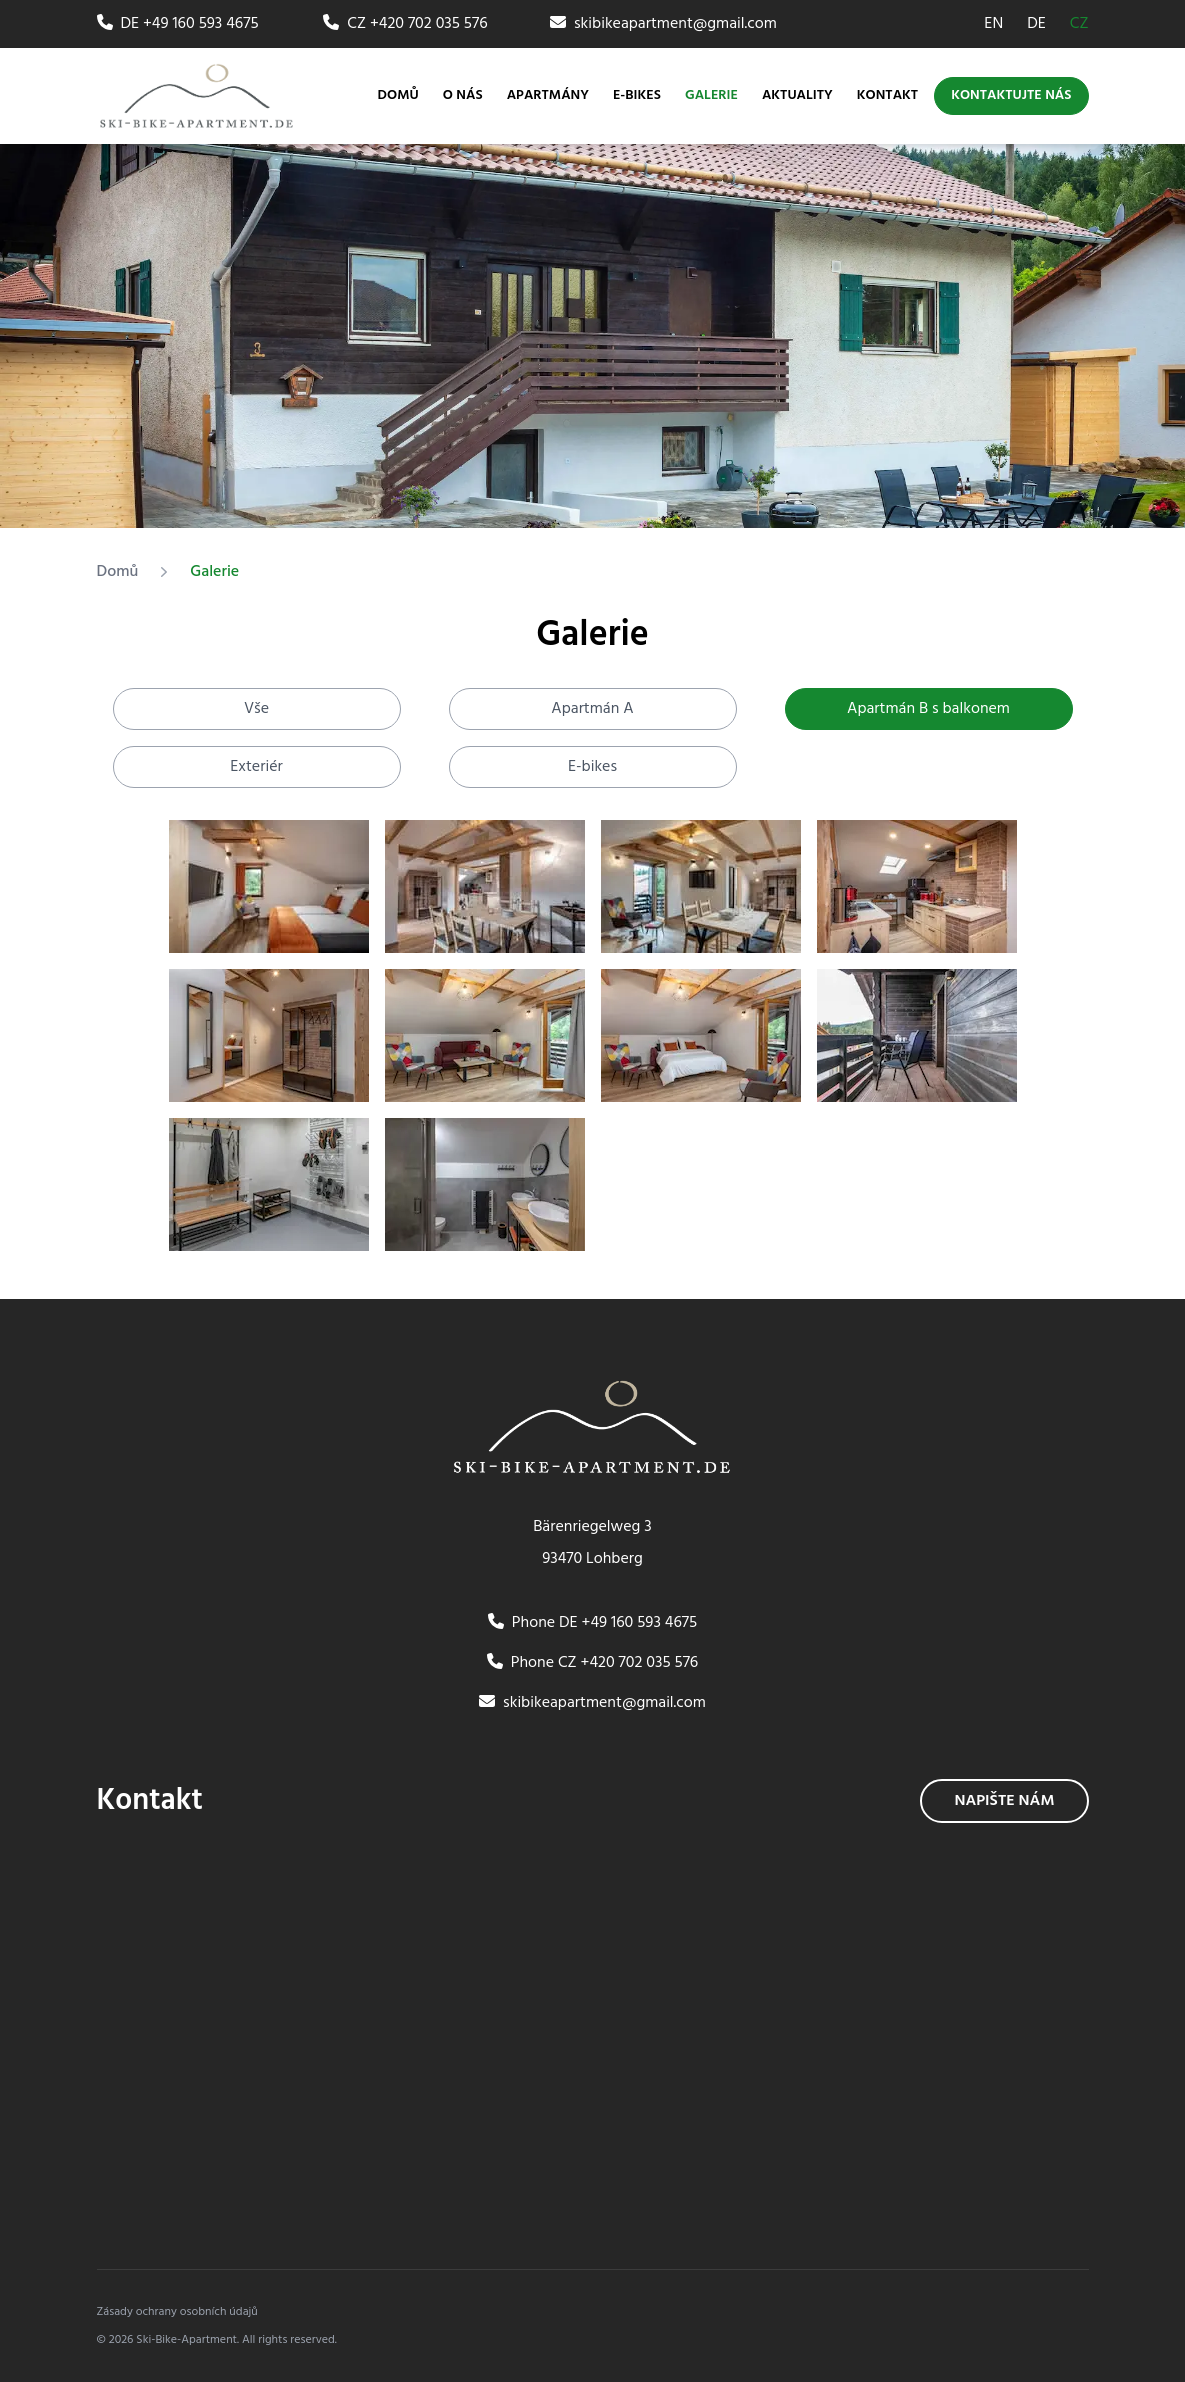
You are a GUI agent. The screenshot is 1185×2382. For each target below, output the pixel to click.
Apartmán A (592, 709)
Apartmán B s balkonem (928, 709)
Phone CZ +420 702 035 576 (593, 1663)
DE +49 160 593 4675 (178, 24)
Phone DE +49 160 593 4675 (592, 1623)
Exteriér (256, 767)
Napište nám (1004, 1801)
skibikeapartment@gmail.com (663, 24)
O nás (463, 96)
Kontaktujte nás (1011, 95)
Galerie (711, 96)
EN (993, 24)
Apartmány (548, 95)
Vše (256, 709)
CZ (1079, 24)
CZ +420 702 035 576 (405, 24)
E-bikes (637, 96)
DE (1036, 24)
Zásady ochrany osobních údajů (177, 2312)
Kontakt (887, 96)
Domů (398, 96)
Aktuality (797, 96)
